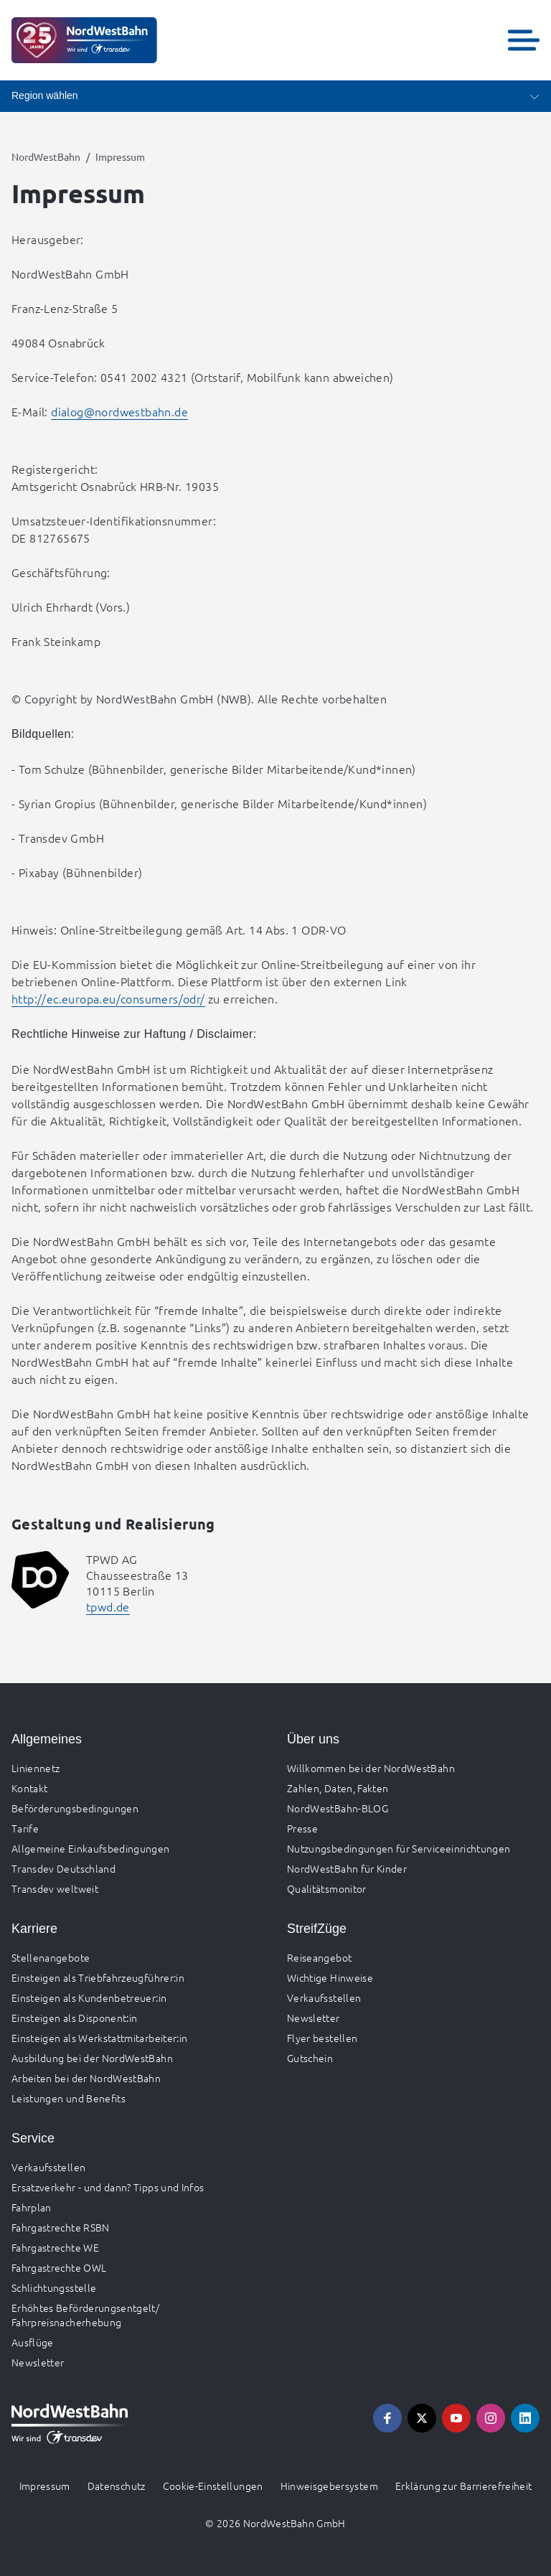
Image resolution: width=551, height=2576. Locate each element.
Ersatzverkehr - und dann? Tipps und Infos (107, 2187)
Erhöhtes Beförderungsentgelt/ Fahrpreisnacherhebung (85, 2314)
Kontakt (29, 1788)
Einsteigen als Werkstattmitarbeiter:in (99, 2038)
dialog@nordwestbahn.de (119, 411)
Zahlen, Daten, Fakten (337, 1788)
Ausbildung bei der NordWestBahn (92, 2058)
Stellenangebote (50, 1957)
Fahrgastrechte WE (55, 2247)
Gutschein (310, 2058)
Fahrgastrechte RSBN (60, 2227)
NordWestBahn (45, 156)
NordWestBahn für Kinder (347, 1868)
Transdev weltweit (54, 1888)
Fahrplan (31, 2207)
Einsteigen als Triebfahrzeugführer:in (97, 1977)
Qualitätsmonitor (327, 1888)
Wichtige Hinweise (330, 1977)
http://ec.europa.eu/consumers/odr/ (108, 998)
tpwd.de (108, 1606)
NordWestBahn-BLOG (337, 1808)
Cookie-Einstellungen (213, 2485)
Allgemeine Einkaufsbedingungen (90, 1848)
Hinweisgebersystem (329, 2485)
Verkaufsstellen (324, 1997)
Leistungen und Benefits (68, 2098)
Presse (302, 1828)
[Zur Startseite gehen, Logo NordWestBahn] (84, 40)
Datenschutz (117, 2485)
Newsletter (313, 2017)
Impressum (44, 2485)
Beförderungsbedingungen (74, 1808)
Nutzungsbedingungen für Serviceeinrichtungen (398, 1848)
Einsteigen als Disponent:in (74, 2017)
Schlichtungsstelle (53, 2287)
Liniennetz (35, 1768)
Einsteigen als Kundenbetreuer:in (88, 1997)
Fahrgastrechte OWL (58, 2267)
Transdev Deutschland (63, 1868)
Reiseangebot (319, 1957)
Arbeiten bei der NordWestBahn (86, 2078)
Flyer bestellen (322, 2038)
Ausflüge (32, 2342)
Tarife (25, 1828)
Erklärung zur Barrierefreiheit (463, 2485)
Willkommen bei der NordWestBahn (371, 1768)
